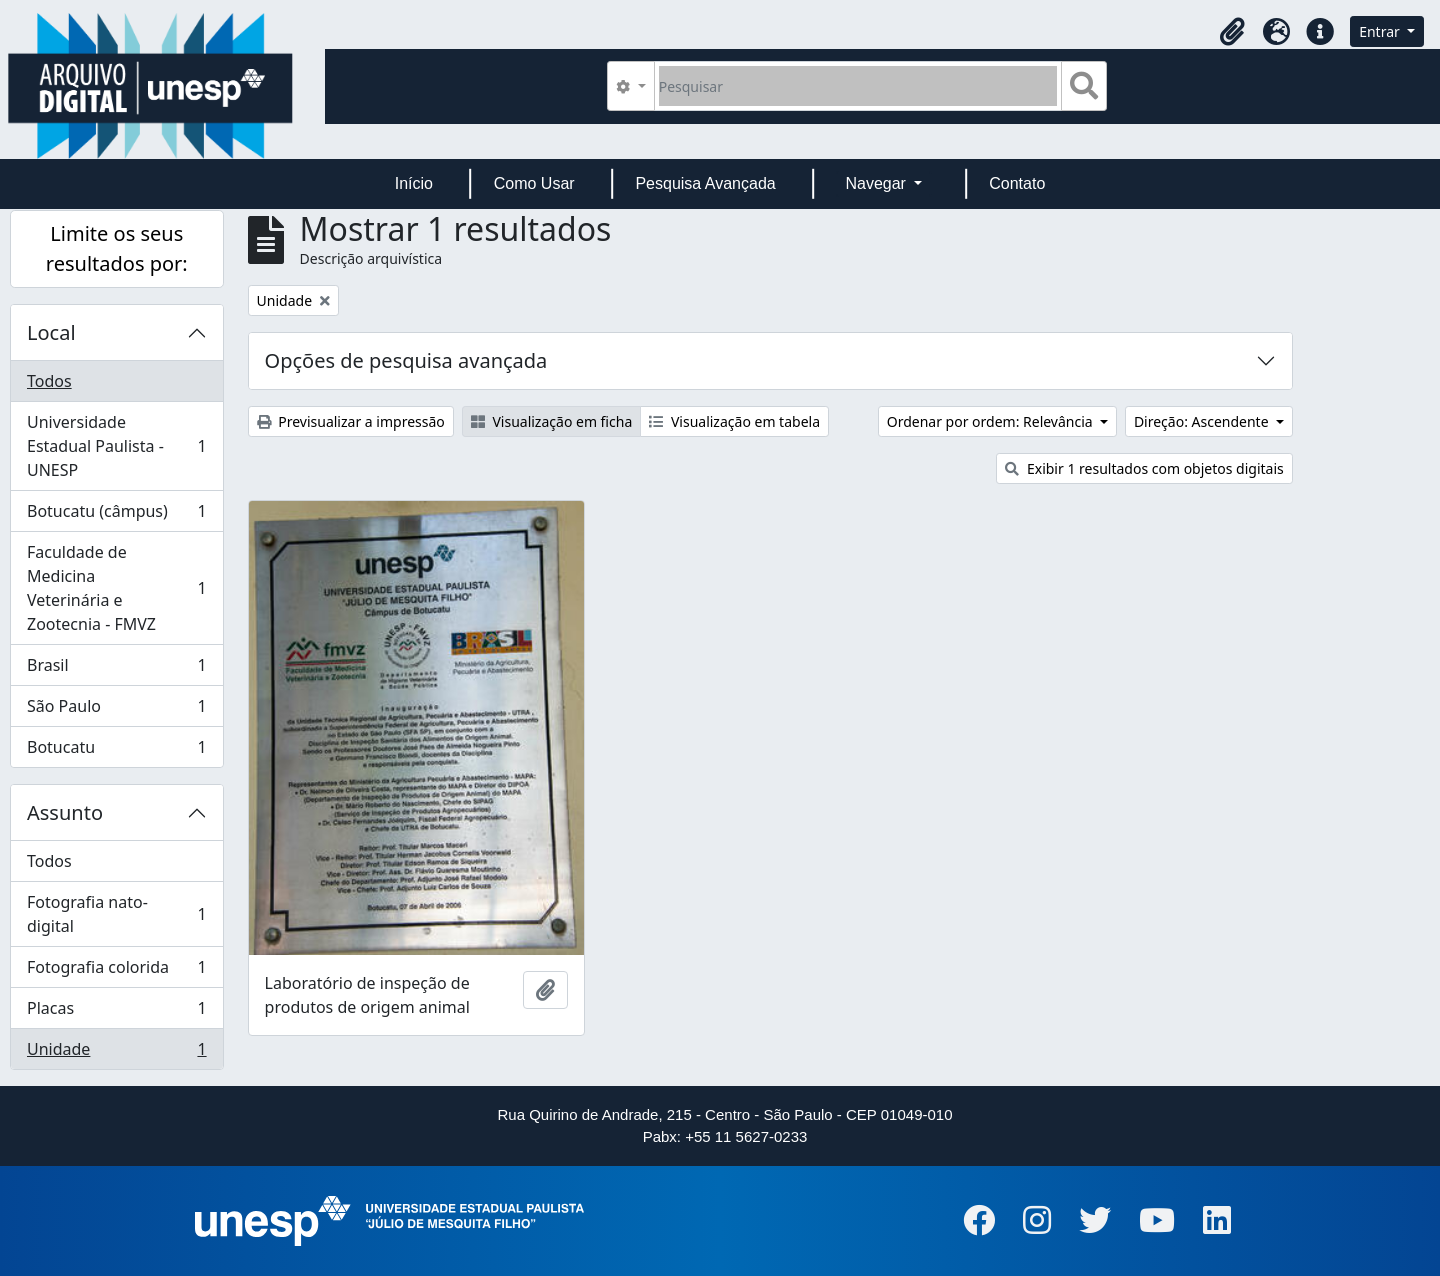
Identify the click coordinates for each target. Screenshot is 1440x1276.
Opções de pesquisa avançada (406, 360)
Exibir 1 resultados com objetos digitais (1144, 468)
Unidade (116, 1053)
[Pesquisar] (858, 86)
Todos (49, 381)
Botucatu (116, 751)
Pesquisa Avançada (705, 183)
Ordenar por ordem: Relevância (992, 421)
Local (51, 332)
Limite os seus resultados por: (117, 248)
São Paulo (116, 710)
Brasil (116, 669)
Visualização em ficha (552, 421)
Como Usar (534, 183)
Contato (1017, 183)
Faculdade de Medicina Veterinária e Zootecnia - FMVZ (116, 588)
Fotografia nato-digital (116, 914)
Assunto (65, 812)
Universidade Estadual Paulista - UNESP (116, 446)
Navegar (877, 183)
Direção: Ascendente (1203, 421)
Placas (116, 1012)
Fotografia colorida (116, 971)
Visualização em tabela (734, 421)
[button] (1232, 32)
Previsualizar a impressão (351, 421)
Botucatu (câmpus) (116, 515)
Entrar (1381, 31)
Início (414, 183)
